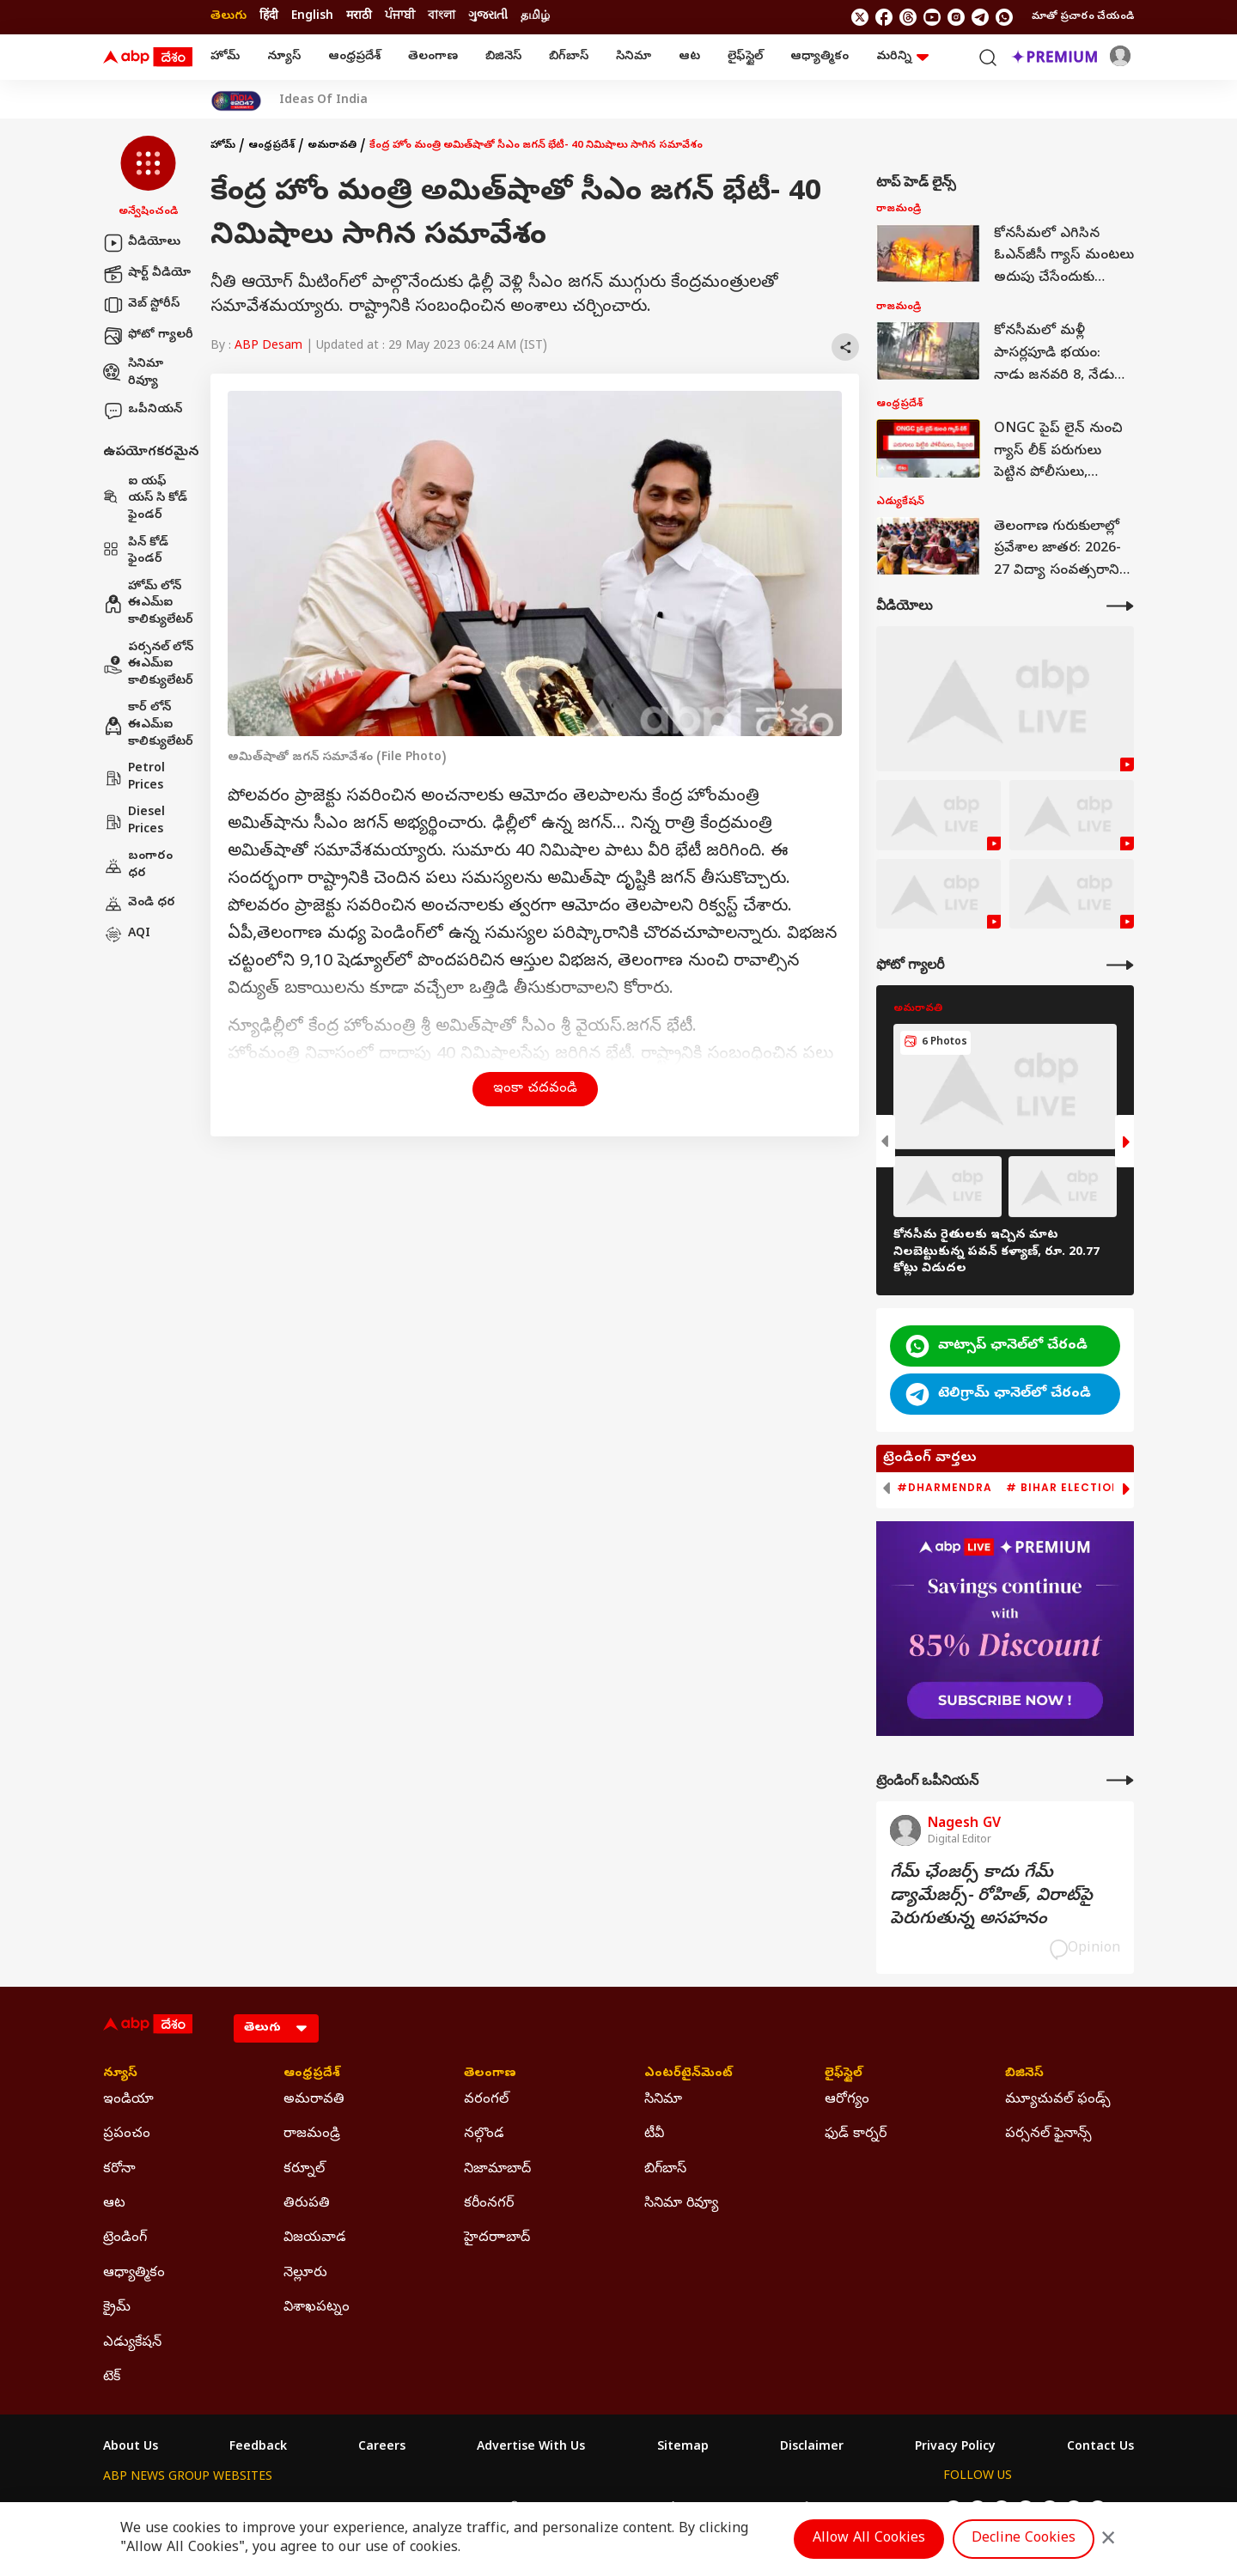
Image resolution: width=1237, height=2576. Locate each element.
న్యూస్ (284, 57)
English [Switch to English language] (312, 17)
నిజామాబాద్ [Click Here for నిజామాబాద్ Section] (497, 2169)
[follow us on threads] (908, 17)
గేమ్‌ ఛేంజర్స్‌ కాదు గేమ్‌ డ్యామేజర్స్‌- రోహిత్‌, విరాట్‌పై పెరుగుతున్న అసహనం (991, 1897)
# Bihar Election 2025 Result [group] (1103, 1488)
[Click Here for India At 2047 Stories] (236, 101)
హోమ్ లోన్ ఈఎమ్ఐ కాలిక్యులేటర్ (148, 604)
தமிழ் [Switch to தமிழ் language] (535, 17)
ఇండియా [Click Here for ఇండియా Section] (128, 2100)
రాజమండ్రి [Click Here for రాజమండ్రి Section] (311, 2134)
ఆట (689, 57)
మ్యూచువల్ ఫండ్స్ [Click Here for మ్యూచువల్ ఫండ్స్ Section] (1058, 2100)
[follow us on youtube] (932, 17)
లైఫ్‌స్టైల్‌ (745, 57)
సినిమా (633, 57)
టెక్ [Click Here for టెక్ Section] (111, 2377)
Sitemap (683, 2448)
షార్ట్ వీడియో (147, 274)
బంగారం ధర (138, 865)
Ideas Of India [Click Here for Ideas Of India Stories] (323, 101)
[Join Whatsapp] (1004, 17)
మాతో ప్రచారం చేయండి (1083, 17)
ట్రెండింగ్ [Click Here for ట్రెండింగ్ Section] (125, 2238)
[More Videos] (1120, 606)
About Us (130, 2448)
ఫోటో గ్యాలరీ (148, 336)
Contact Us (1100, 2448)
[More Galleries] (1120, 965)
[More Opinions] (1120, 1780)
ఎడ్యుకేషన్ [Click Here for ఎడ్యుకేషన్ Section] (132, 2343)
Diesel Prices (134, 821)
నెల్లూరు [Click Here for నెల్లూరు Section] (305, 2273)
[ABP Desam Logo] (147, 57)
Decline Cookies (1024, 2539)
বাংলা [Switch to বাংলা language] (441, 17)
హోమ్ (225, 57)
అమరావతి (332, 146)
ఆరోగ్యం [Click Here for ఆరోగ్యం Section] (847, 2100)
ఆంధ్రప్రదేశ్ (354, 57)
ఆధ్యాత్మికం (819, 57)
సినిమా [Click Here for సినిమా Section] (663, 2100)
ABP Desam (268, 346)
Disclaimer (812, 2448)
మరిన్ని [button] (902, 57)
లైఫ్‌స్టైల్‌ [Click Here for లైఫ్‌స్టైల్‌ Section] (843, 2074)
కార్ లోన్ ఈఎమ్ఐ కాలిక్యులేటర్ (148, 725)
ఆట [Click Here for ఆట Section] (114, 2204)
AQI (126, 934)
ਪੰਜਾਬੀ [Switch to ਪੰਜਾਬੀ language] (400, 17)
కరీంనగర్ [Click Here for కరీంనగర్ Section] (489, 2204)
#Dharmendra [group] (944, 1488)
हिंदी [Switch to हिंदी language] (268, 17)
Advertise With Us (531, 2448)
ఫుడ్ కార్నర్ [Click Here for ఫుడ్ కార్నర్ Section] (856, 2134)
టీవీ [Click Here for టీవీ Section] (654, 2134)
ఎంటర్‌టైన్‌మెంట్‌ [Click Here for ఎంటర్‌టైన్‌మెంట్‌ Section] (688, 2074)
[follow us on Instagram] (956, 17)
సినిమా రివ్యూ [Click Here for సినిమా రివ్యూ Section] (681, 2204)
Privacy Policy (955, 2448)
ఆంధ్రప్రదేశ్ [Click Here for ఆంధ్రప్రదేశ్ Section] (311, 2074)
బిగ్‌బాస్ (568, 57)
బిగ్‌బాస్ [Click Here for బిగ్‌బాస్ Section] (665, 2169)
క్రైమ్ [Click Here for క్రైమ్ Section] (117, 2308)
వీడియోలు (141, 243)
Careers (381, 2448)
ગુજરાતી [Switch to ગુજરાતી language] (488, 17)
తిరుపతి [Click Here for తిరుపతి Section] (306, 2204)
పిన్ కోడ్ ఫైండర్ (135, 552)
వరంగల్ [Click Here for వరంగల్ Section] (486, 2100)
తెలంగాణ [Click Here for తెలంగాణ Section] (490, 2074)
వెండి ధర (139, 903)
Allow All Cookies (869, 2539)
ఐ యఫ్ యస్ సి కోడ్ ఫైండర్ (145, 499)
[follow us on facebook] (884, 17)
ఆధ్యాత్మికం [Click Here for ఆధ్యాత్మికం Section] (134, 2273)
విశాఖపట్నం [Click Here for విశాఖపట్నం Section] (316, 2308)
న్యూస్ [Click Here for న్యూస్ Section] (120, 2074)
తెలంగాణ (433, 57)
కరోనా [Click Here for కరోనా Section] (119, 2169)
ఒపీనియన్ (142, 410)
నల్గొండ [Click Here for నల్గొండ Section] (484, 2134)
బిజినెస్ (503, 57)
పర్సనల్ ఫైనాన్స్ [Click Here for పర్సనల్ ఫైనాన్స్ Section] (1048, 2134)
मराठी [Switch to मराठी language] (359, 17)
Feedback (258, 2448)
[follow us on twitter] (860, 17)
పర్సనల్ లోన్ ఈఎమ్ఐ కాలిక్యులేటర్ (148, 665)
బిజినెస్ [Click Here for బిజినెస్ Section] (1024, 2074)
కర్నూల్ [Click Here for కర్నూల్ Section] (304, 2169)
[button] (148, 178)
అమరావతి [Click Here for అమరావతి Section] (313, 2100)
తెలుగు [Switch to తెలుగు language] (228, 17)
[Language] (276, 2028)
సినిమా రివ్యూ (133, 373)
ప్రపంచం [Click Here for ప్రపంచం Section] (126, 2134)
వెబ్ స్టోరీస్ (141, 305)
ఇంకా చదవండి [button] (535, 1089)
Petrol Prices (134, 778)
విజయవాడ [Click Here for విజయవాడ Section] (314, 2238)
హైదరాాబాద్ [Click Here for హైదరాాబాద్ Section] (497, 2238)
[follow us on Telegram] (980, 17)
